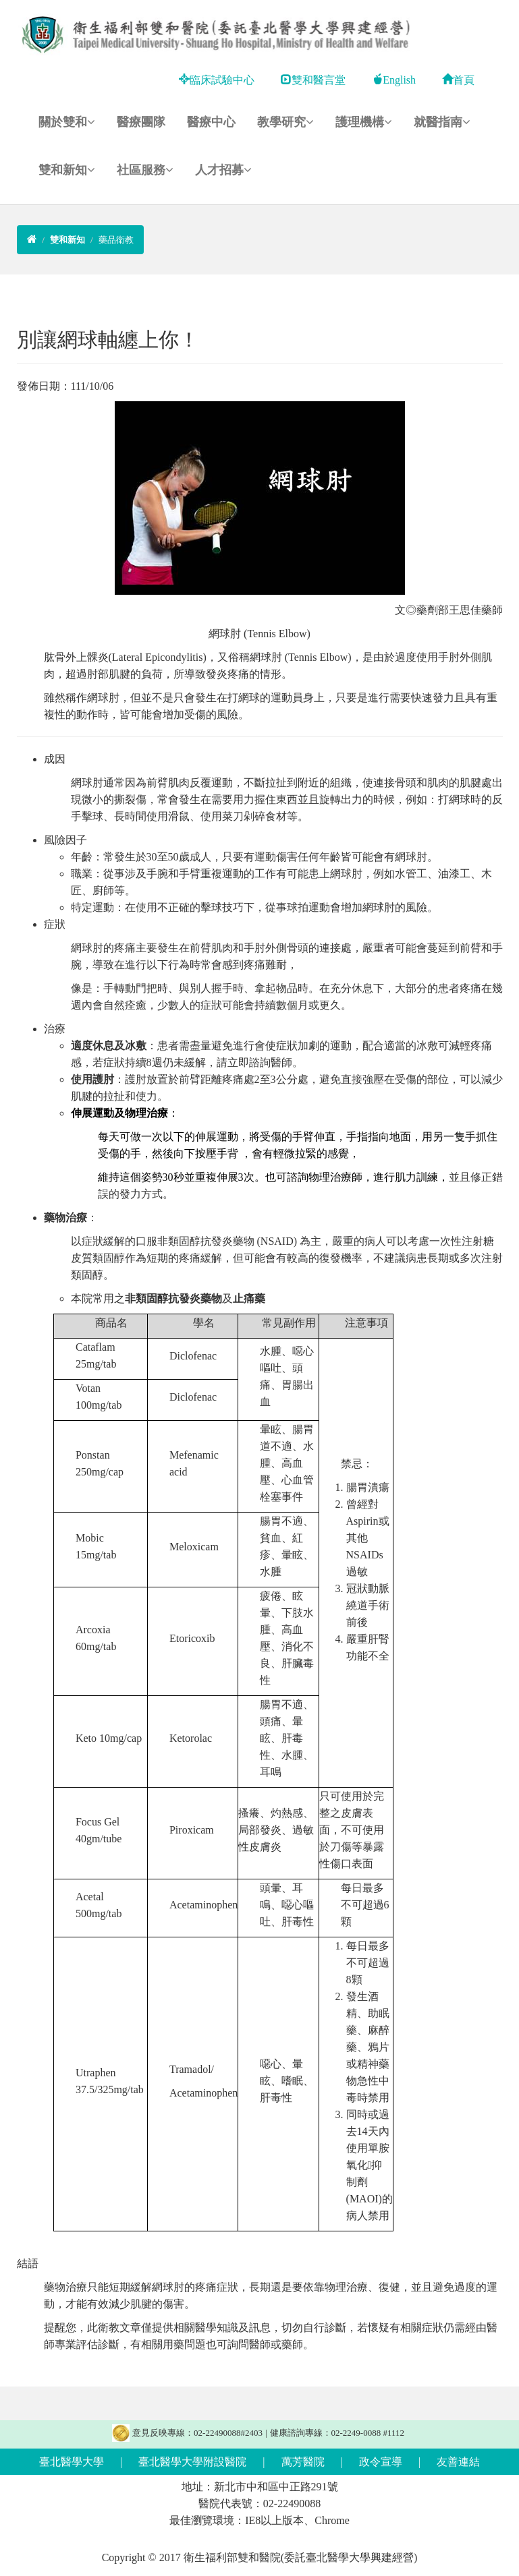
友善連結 (458, 2461)
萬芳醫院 (303, 2461)
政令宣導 (380, 2461)
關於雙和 (66, 122)
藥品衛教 (116, 240)
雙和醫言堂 (313, 80)
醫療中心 (211, 122)
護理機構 (363, 122)
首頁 (458, 80)
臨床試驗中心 (216, 80)
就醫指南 (442, 122)
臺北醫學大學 (71, 2461)
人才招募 (223, 170)
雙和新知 (66, 170)
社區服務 (145, 170)
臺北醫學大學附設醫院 (192, 2461)
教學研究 (285, 122)
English (394, 80)
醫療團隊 (141, 122)
